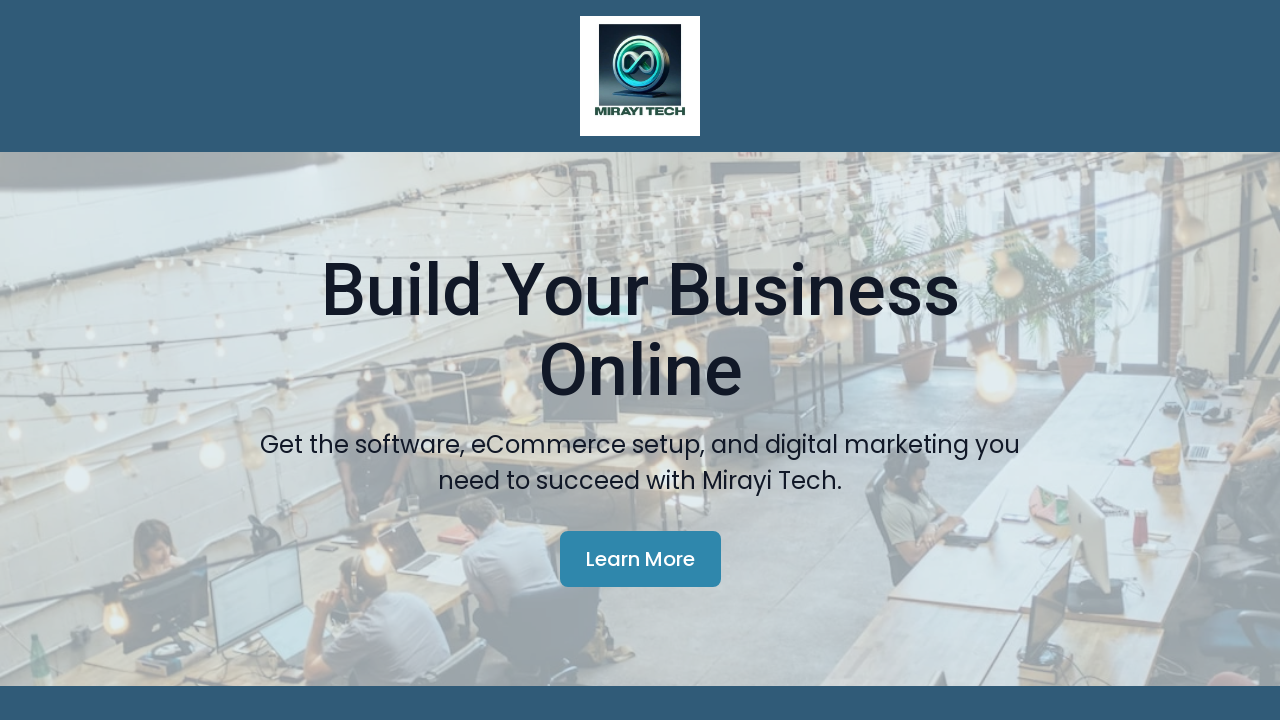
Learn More (640, 620)
